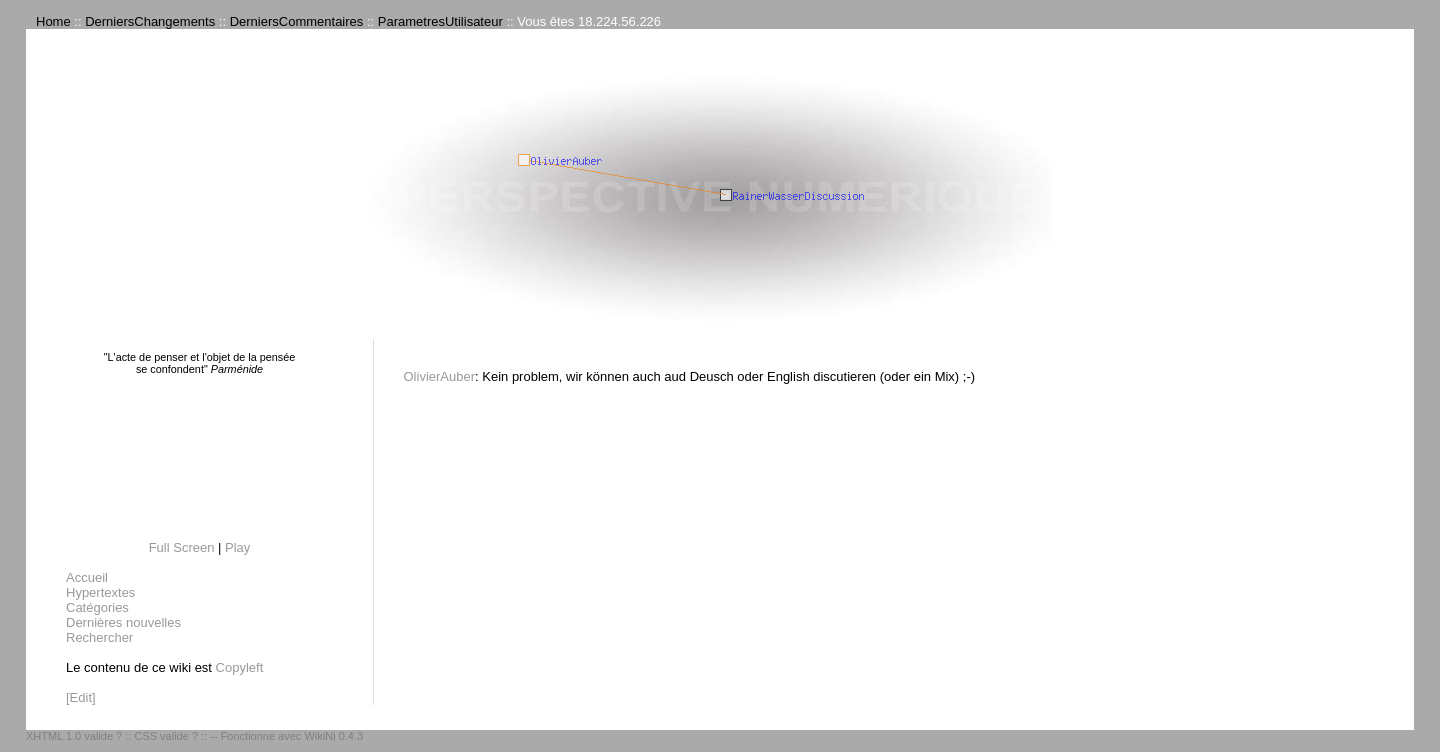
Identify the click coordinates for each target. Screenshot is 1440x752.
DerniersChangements (150, 21)
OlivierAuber (440, 376)
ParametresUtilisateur (440, 21)
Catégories (97, 607)
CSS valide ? (166, 736)
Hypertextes (100, 592)
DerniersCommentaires (297, 21)
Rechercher (99, 637)
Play (237, 547)
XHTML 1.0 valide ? (74, 736)
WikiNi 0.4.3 (333, 736)
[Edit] (81, 697)
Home (53, 21)
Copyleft (240, 667)
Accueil (87, 577)
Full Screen (182, 547)
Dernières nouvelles (123, 622)
